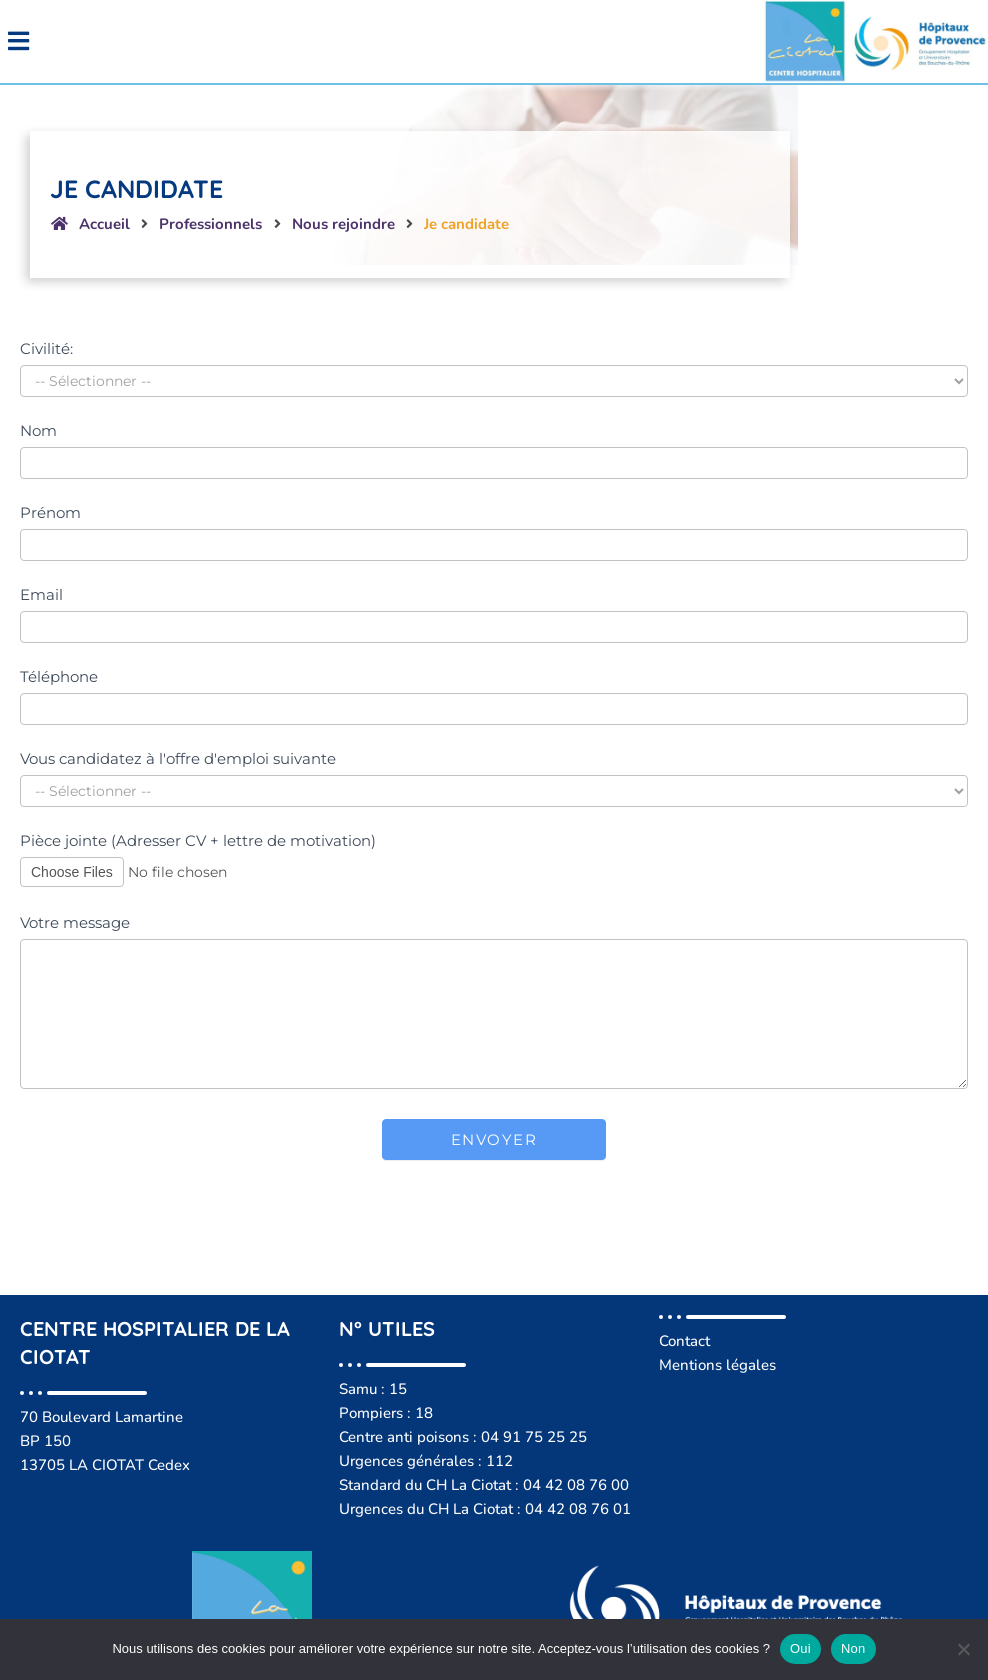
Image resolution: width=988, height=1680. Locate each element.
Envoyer (494, 1126)
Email (41, 580)
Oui (800, 1648)
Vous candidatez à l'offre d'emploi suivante (178, 745)
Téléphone (59, 663)
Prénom (50, 498)
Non (853, 1648)
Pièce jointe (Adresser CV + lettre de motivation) (198, 827)
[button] (247, 34)
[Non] (963, 1649)
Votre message (75, 909)
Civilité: (46, 334)
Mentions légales (717, 1352)
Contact (684, 1328)
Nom (38, 416)
